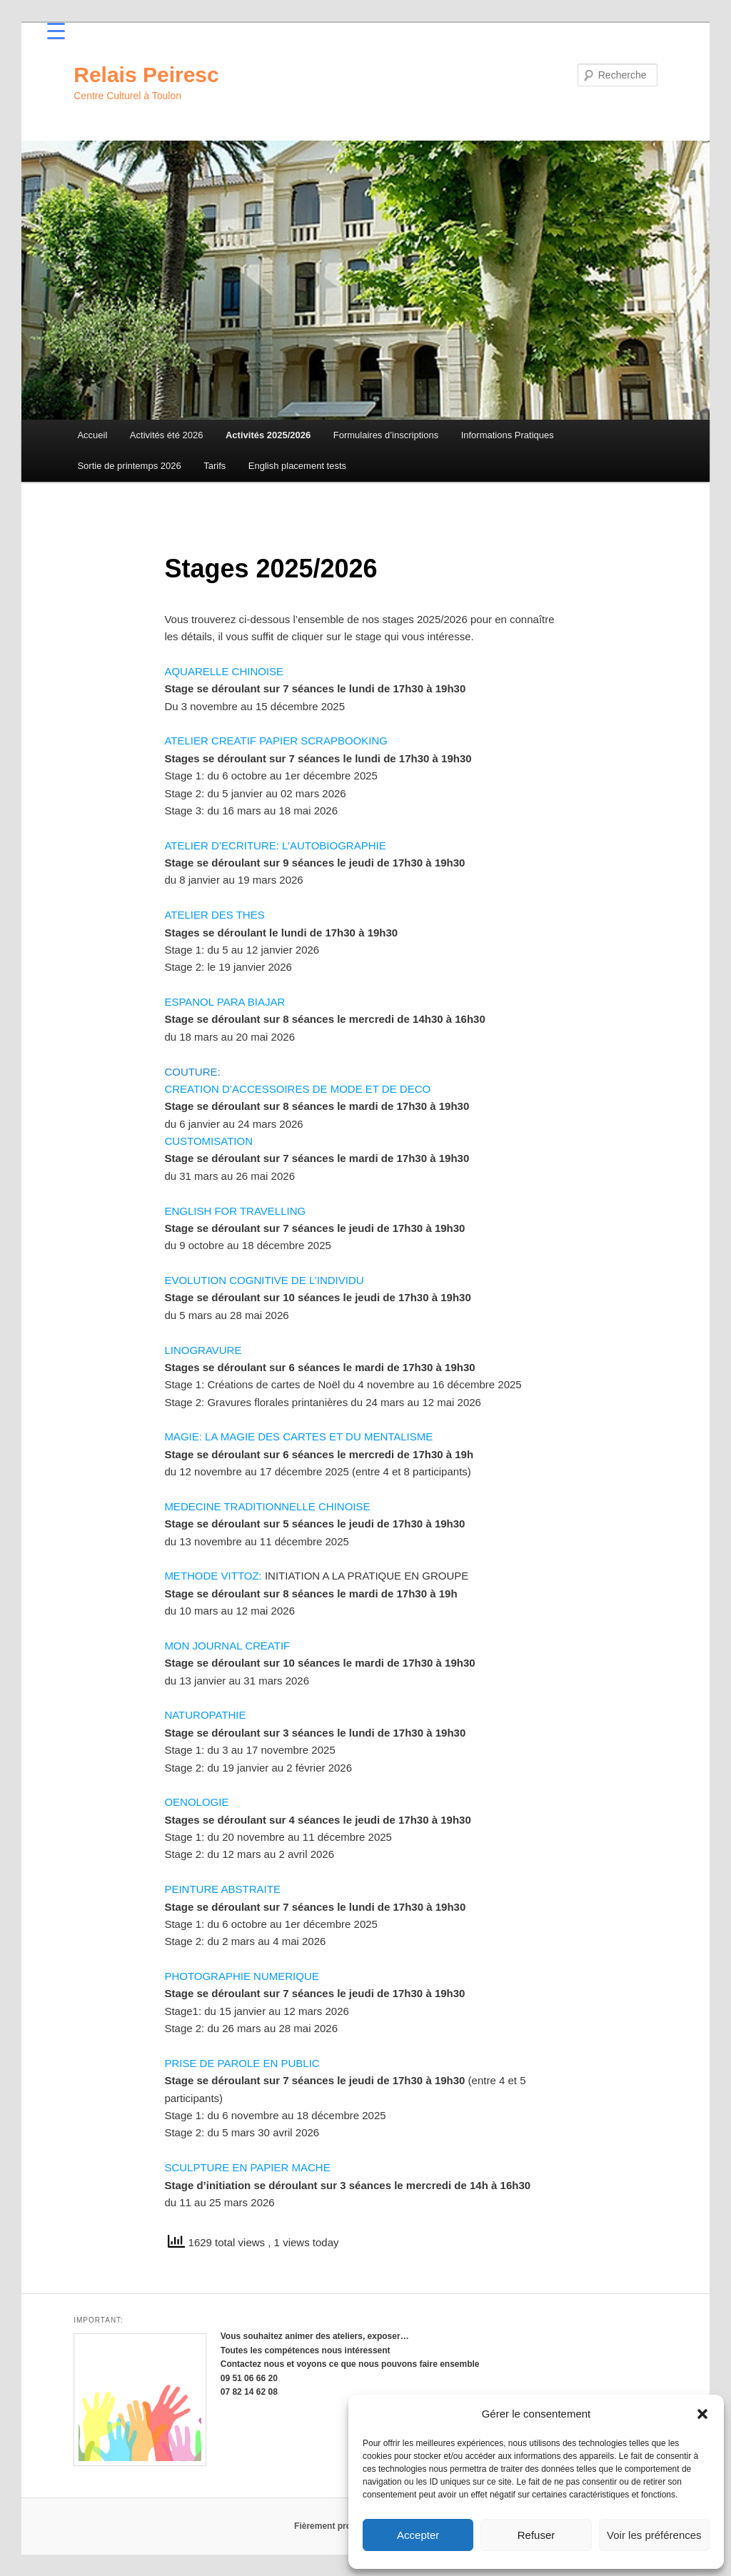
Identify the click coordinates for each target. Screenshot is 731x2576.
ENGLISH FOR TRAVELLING (235, 1211)
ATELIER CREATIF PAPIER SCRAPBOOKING (276, 740)
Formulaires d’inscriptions (385, 435)
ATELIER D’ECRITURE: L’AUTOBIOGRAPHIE (274, 845)
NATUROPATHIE (205, 1715)
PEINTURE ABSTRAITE (222, 1889)
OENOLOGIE (196, 1802)
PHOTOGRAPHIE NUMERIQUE (241, 1976)
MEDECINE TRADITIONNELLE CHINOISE (267, 1506)
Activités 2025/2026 (268, 435)
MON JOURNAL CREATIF (227, 1646)
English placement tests (297, 465)
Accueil (92, 435)
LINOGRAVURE (202, 1350)
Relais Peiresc (146, 74)
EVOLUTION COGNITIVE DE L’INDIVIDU (263, 1280)
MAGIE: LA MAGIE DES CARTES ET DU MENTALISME (298, 1436)
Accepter (418, 2535)
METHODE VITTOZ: (212, 1576)
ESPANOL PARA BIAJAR (224, 1002)
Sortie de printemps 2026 (129, 465)
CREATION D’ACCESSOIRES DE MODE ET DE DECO (297, 1089)
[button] (702, 2414)
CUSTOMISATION (208, 1141)
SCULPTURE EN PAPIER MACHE (247, 2167)
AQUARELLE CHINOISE (223, 671)
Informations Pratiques (507, 435)
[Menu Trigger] (56, 30)
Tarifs (214, 465)
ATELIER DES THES (214, 915)
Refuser (536, 2535)
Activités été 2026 (166, 435)
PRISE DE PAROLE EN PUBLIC (241, 2063)
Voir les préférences (654, 2535)
